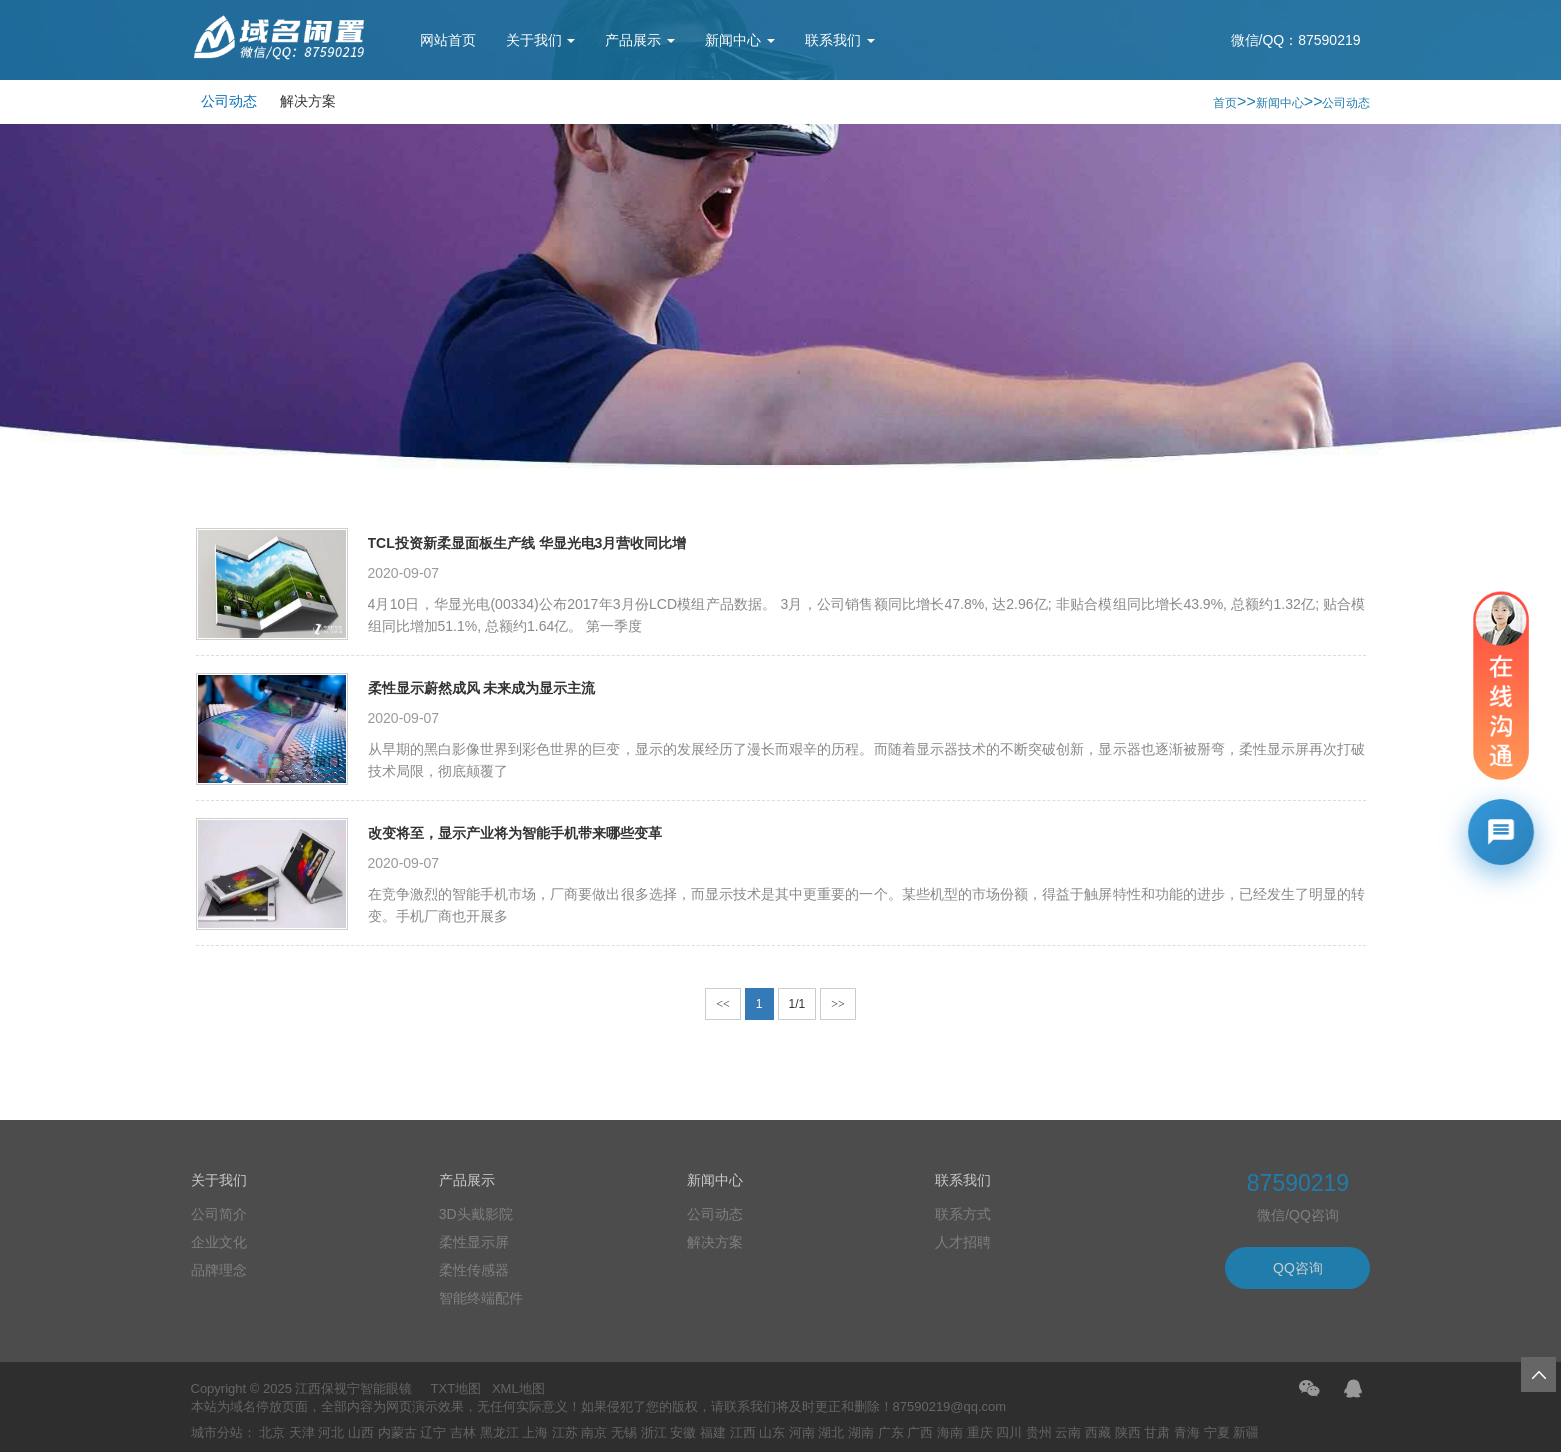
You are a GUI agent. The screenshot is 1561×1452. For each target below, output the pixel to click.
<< (723, 1004)
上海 (535, 1432)
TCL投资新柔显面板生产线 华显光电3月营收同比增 (527, 543)
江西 (743, 1432)
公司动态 (229, 101)
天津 (302, 1432)
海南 (950, 1432)
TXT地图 (456, 1388)
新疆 (1246, 1432)
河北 (331, 1432)
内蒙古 (397, 1432)
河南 (802, 1432)
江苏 (565, 1432)
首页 (1225, 103)
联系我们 (840, 40)
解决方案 (308, 101)
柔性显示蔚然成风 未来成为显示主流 (482, 688)
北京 (272, 1432)
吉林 (463, 1432)
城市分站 (217, 1432)
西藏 (1098, 1432)
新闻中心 (740, 40)
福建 (713, 1432)
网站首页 (448, 40)
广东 (891, 1432)
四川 (1009, 1432)
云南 (1068, 1432)
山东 (772, 1432)
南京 (594, 1432)
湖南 (861, 1432)
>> (838, 1004)
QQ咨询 (1298, 1268)
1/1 (797, 1004)
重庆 (980, 1432)
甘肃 (1157, 1432)
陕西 (1128, 1432)
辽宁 (433, 1432)
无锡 (624, 1432)
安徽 (683, 1432)
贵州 (1039, 1432)
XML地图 (518, 1388)
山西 (361, 1432)
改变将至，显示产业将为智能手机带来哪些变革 (515, 833)
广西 (920, 1432)
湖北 (831, 1432)
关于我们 (541, 40)
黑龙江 (499, 1432)
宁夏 (1217, 1432)
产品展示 (640, 40)
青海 (1187, 1432)
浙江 (654, 1432)
